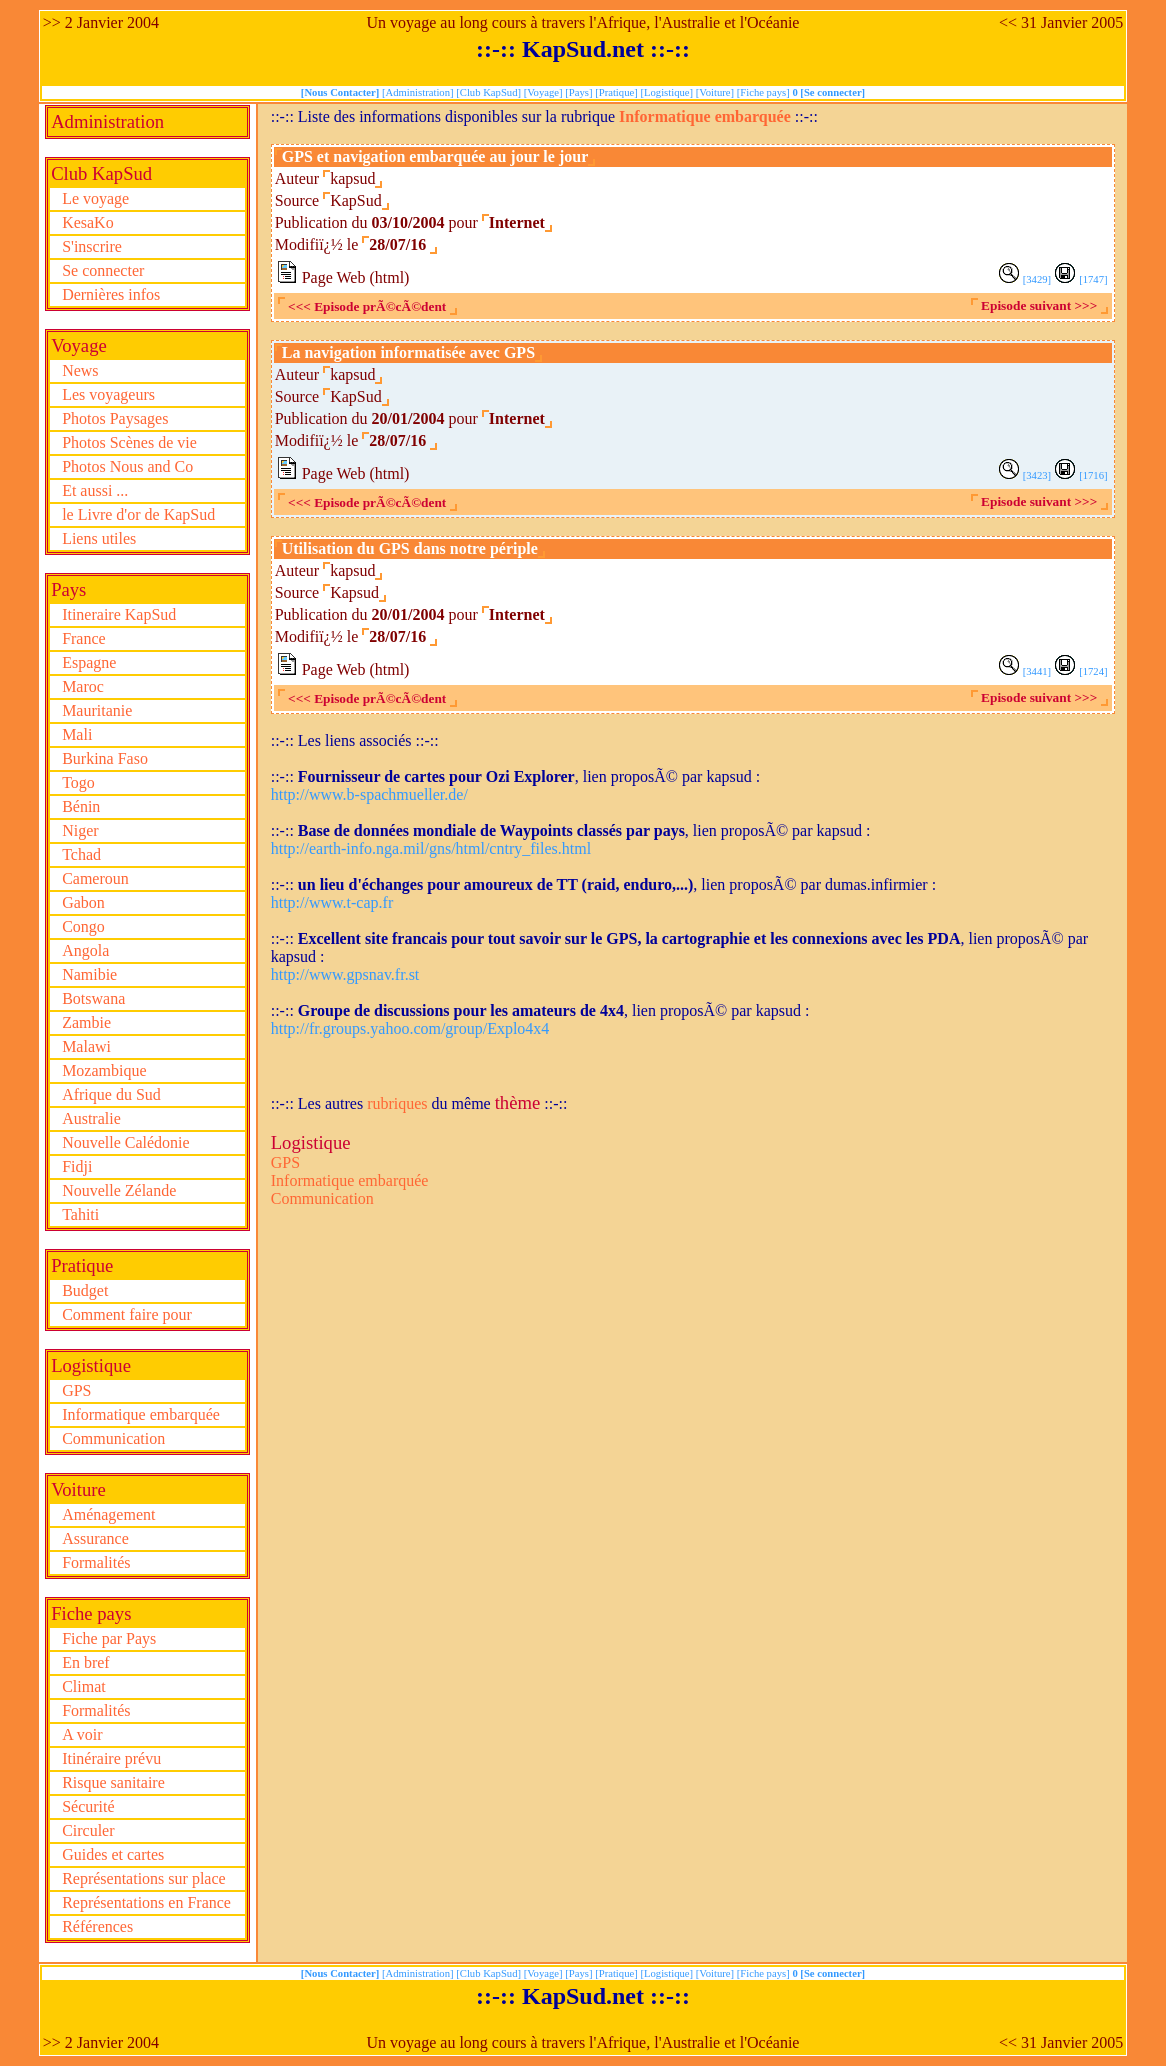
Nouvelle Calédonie (126, 1142)
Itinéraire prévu (111, 1758)
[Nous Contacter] (341, 92)
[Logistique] (667, 92)
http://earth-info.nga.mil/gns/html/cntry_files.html (431, 848)
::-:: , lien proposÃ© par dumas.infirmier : (603, 884)
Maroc (83, 686)
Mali (77, 734)
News (80, 370)
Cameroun (95, 878)
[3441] (1037, 671)
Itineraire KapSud (119, 614)
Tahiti (80, 1214)
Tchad (81, 854)
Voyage (79, 345)
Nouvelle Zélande (119, 1190)
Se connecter (103, 270)
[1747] (1093, 279)
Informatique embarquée (141, 1414)
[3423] (1037, 475)
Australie (91, 1118)
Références (97, 1926)
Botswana (93, 998)
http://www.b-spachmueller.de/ (369, 794)
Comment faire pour (127, 1314)
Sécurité (88, 1806)
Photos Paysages (115, 418)
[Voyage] (545, 92)
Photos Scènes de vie (129, 442)
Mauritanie (97, 710)
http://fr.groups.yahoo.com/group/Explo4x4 (410, 1028)
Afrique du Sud (111, 1094)
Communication (113, 1438)
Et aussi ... (95, 490)
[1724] (1093, 671)
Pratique (82, 1265)
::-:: (804, 116)
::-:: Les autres (319, 1103)
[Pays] (580, 92)
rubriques (397, 1103)
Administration (107, 121)
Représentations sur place (144, 1878)
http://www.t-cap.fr (332, 902)
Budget (85, 1290)
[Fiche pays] (765, 92)
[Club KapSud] (490, 92)
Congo (83, 926)
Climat (84, 1686)
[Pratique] (617, 92)
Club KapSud (101, 173)
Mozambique (104, 1070)
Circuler (88, 1830)
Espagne (89, 662)
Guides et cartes (113, 1854)
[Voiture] (716, 92)
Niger (80, 830)
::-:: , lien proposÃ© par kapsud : (515, 776)
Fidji (77, 1166)
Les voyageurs (108, 394)
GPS (76, 1390)
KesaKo (88, 222)
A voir (82, 1734)
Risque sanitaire (113, 1782)
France (84, 638)
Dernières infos (111, 294)
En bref (86, 1662)
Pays (68, 589)
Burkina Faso (105, 758)
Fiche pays (91, 1613)
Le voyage (95, 198)
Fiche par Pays (109, 1638)
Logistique (91, 1365)
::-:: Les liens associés (343, 740)
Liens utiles (99, 538)
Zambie (86, 1022)
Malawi (86, 1046)
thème (518, 1102)
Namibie (89, 974)
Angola (85, 950)
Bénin (81, 806)
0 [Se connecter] (828, 92)
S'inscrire (92, 246)
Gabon (83, 902)
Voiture (78, 1489)
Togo (78, 782)
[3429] (1037, 279)
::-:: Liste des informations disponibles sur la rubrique (445, 116)
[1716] (1093, 475)
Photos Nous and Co (127, 466)
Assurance (95, 1538)
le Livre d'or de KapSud (138, 514)
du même (461, 1103)
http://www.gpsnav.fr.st (345, 974)
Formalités (96, 1562)
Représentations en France (146, 1902)
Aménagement (108, 1514)
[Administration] (419, 92)
